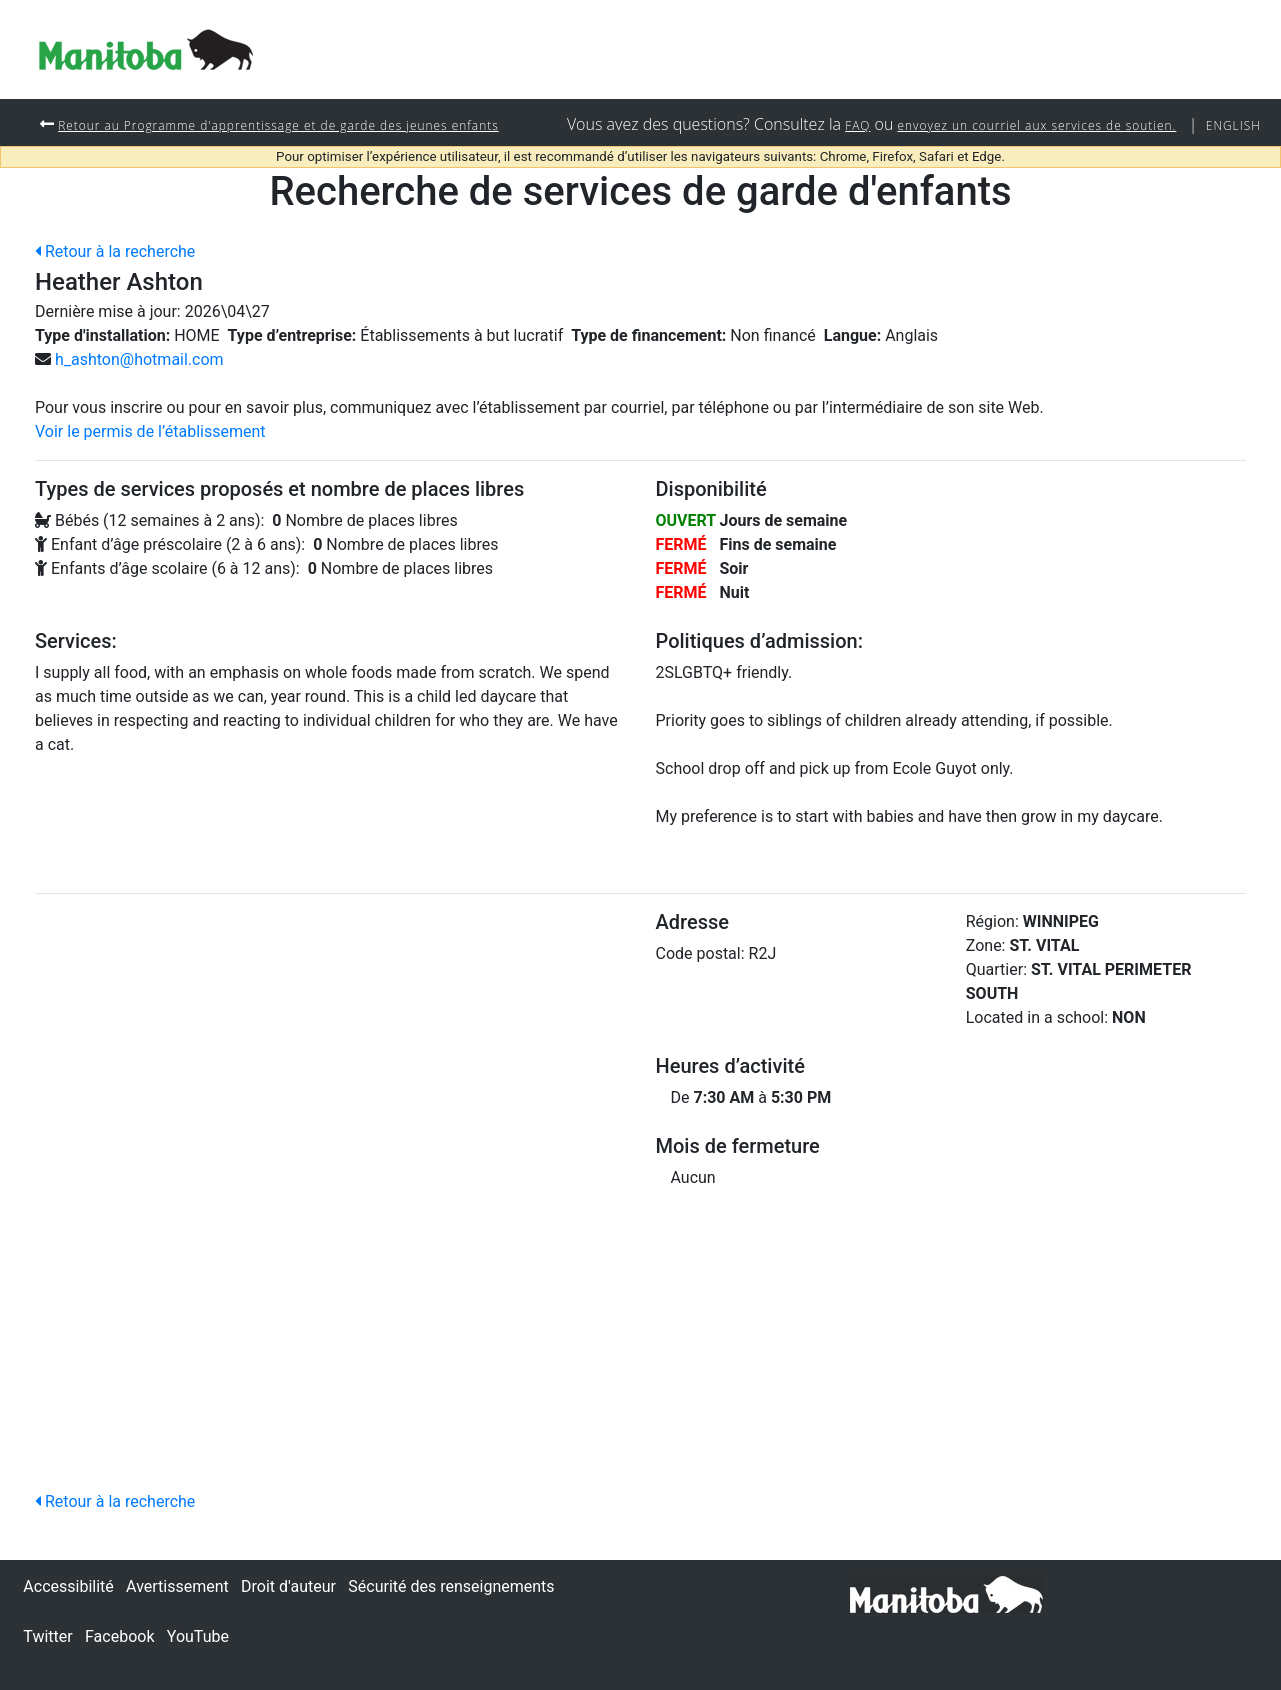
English (1228, 169)
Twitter (47, 1636)
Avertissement (177, 1586)
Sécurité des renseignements (451, 1586)
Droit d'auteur (288, 1586)
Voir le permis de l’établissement (150, 477)
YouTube (198, 1636)
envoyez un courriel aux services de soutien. (1002, 169)
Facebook (119, 1636)
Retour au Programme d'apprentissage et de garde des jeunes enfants (317, 124)
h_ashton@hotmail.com (139, 405)
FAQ (796, 169)
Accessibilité (68, 1586)
